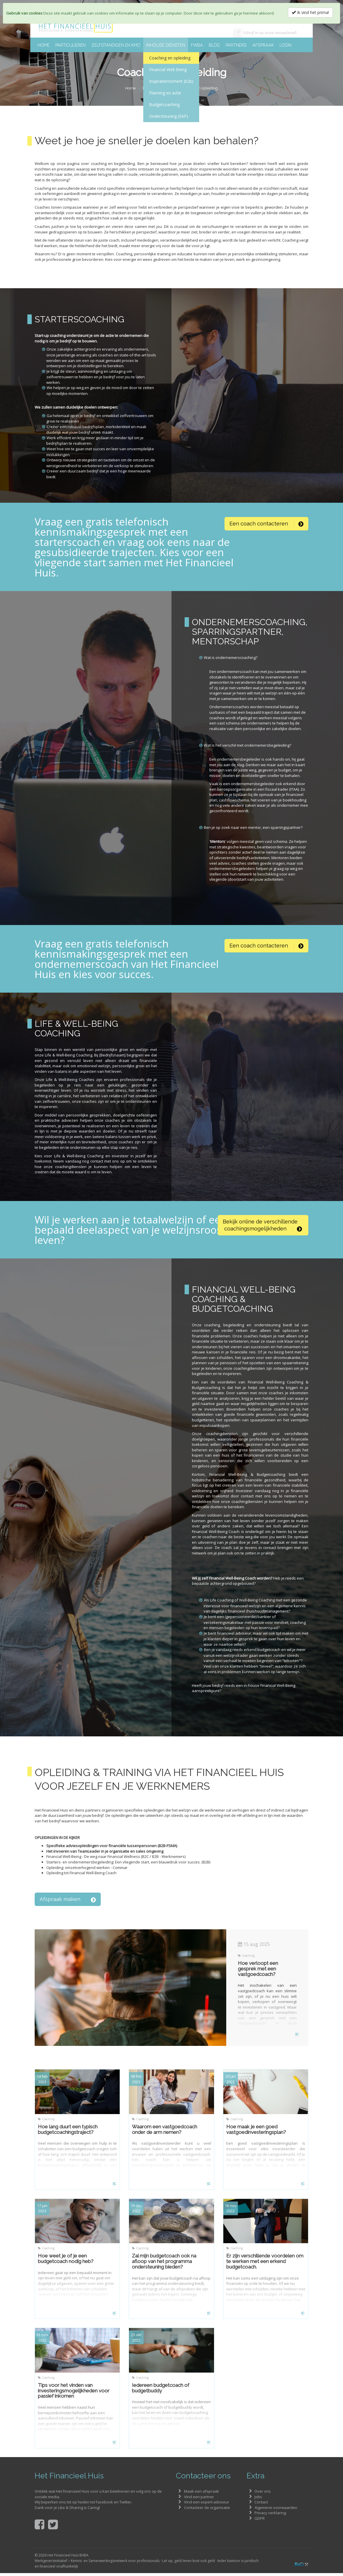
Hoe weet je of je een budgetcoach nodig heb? (65, 2261)
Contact (261, 2505)
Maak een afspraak (201, 2494)
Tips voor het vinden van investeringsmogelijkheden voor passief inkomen (73, 2393)
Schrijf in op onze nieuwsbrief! (270, 32)
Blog (214, 45)
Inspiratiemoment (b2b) (171, 81)
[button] (266, 523)
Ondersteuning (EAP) (168, 116)
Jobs (258, 2499)
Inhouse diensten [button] (165, 45)
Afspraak (263, 45)
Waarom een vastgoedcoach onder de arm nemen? (164, 2132)
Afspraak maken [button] (68, 1902)
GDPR (259, 2521)
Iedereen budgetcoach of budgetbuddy (160, 2390)
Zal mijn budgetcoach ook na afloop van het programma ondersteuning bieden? (164, 2264)
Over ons (262, 2494)
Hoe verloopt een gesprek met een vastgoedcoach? (258, 1971)
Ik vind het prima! (310, 12)
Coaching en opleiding (169, 58)
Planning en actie (165, 93)
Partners (236, 45)
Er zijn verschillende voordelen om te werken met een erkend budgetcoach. (264, 2264)
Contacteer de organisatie (207, 2510)
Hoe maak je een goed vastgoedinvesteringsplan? (256, 2132)
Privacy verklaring (270, 2516)
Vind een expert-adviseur (206, 2505)
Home (43, 45)
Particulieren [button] (70, 45)
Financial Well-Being (168, 69)
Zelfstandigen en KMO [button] (115, 45)
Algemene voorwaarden (275, 2510)
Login (285, 45)
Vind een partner (199, 2499)
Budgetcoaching (164, 104)
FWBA (197, 45)
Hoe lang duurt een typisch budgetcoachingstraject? (68, 2132)
